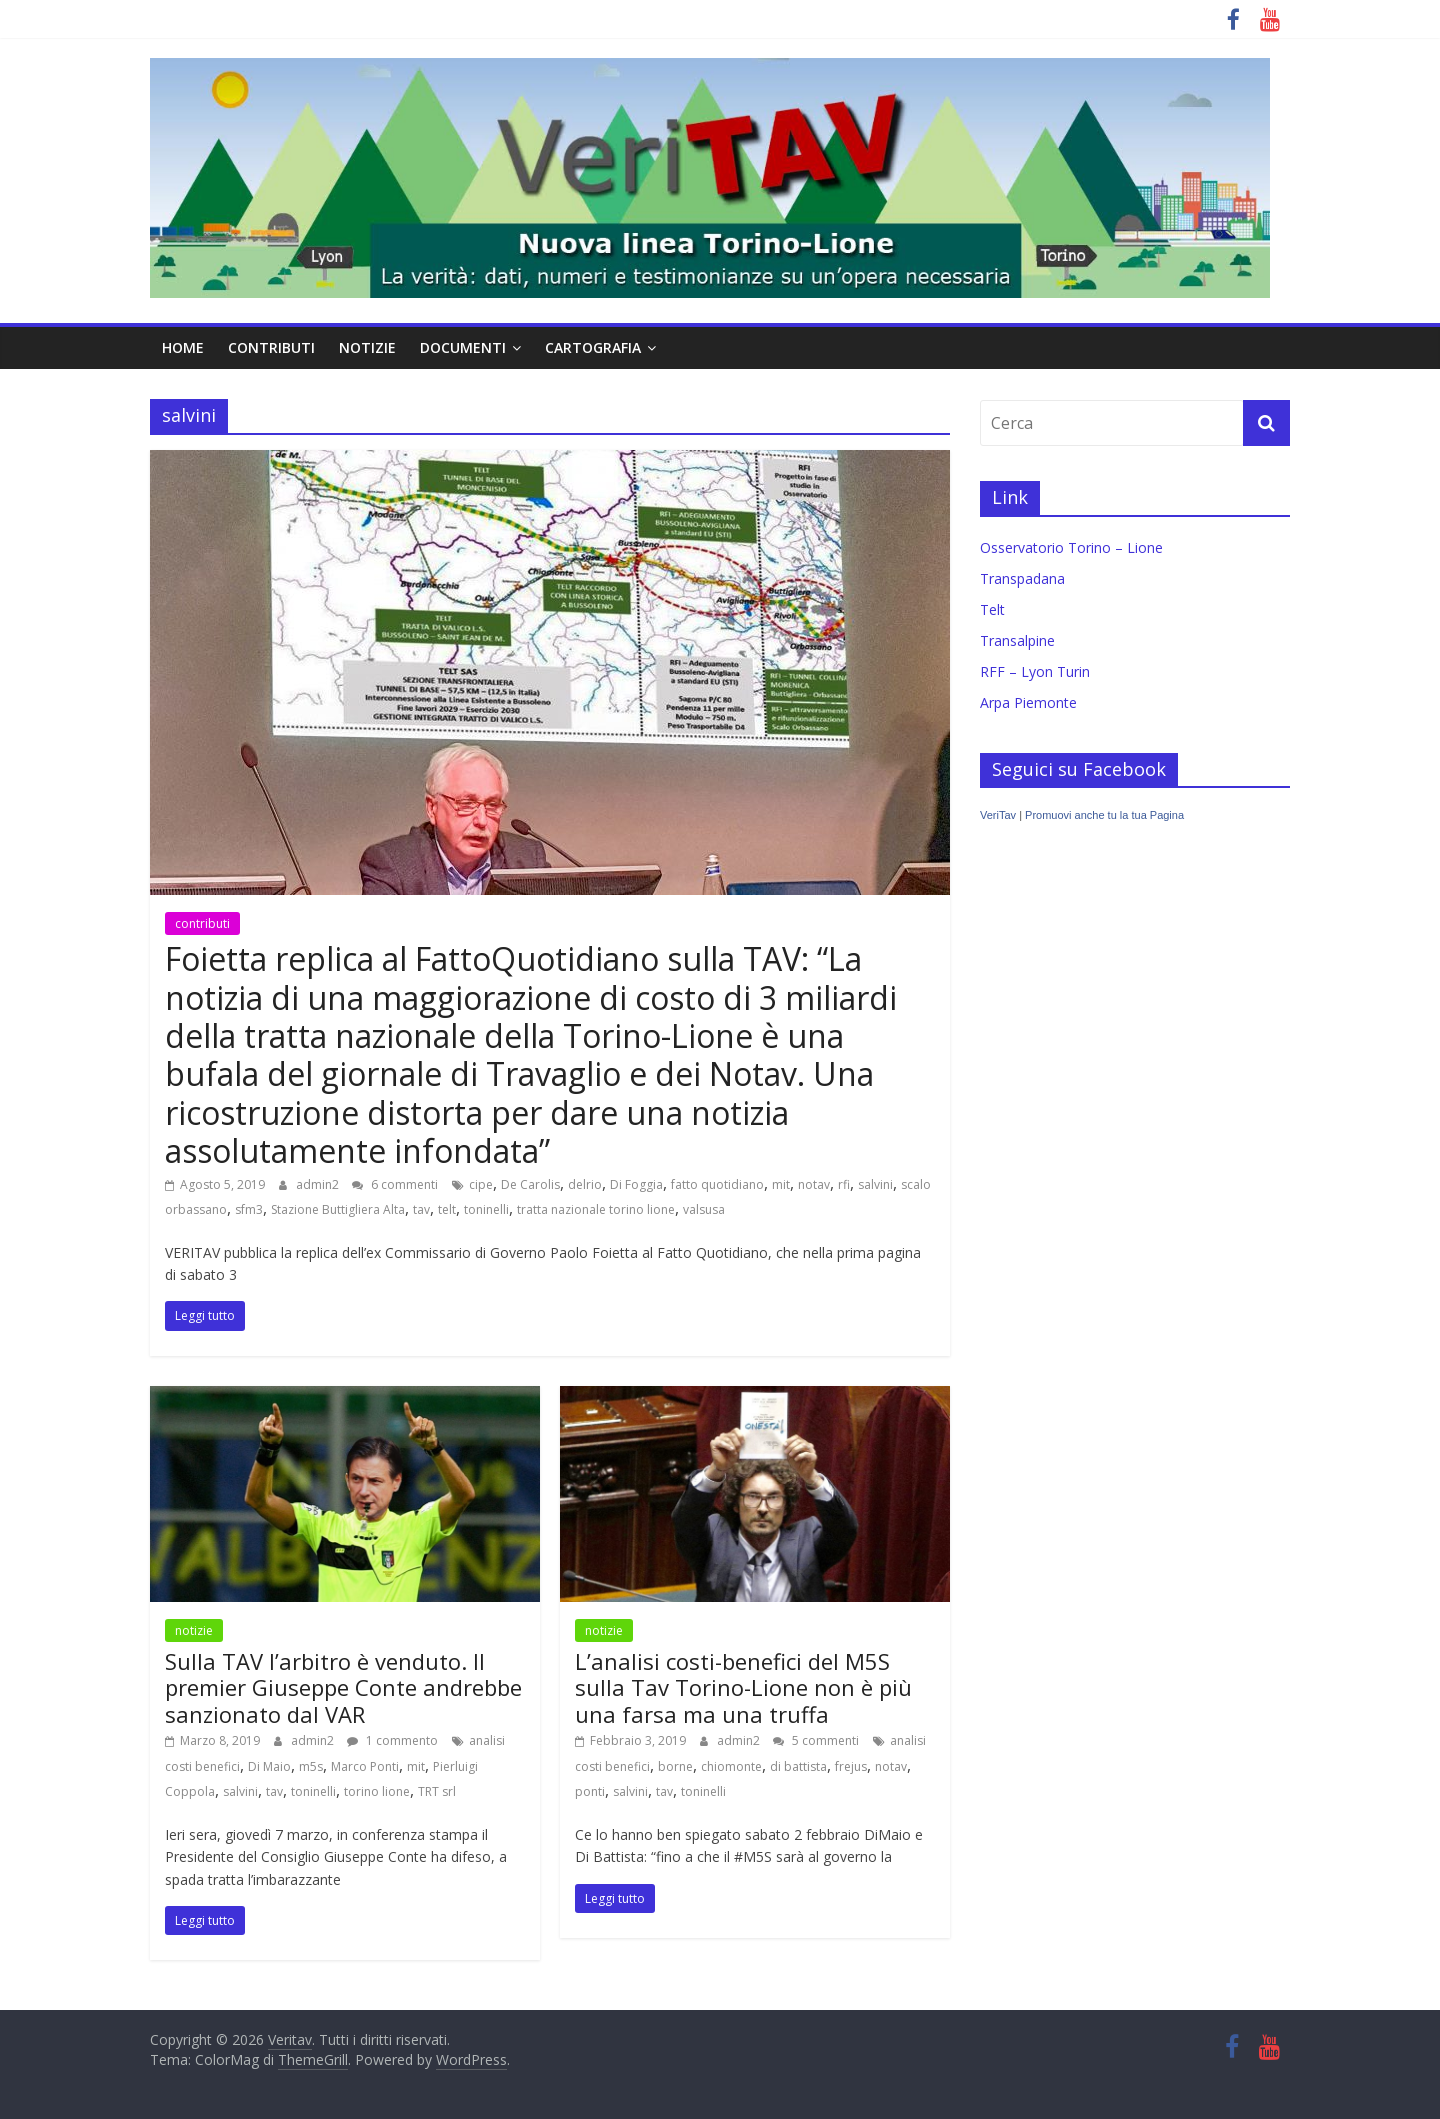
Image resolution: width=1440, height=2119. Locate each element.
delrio (585, 1184)
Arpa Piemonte (1028, 702)
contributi (271, 347)
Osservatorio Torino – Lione (1071, 547)
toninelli (486, 1209)
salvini (875, 1184)
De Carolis (530, 1184)
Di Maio (269, 1766)
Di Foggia (636, 1184)
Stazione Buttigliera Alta (338, 1209)
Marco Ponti (365, 1766)
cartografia (593, 347)
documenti (463, 347)
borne (675, 1766)
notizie (367, 347)
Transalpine (1017, 640)
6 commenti (395, 1184)
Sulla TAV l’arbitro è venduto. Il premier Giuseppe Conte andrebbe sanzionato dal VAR (343, 1687)
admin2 (319, 1184)
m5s (311, 1766)
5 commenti (816, 1740)
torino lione (377, 1791)
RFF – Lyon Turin (1035, 671)
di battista (798, 1766)
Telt (992, 609)
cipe (481, 1184)
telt (447, 1209)
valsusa (704, 1209)
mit (781, 1184)
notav (814, 1184)
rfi (844, 1184)
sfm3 (249, 1209)
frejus (851, 1766)
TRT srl (437, 1791)
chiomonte (731, 1766)
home (183, 347)
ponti (590, 1791)
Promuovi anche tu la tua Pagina (1104, 815)
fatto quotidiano (717, 1184)
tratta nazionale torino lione (596, 1209)
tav (421, 1209)
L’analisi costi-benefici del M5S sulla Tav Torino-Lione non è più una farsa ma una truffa (743, 1687)
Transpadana (1022, 578)
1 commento (392, 1740)
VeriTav (998, 815)
